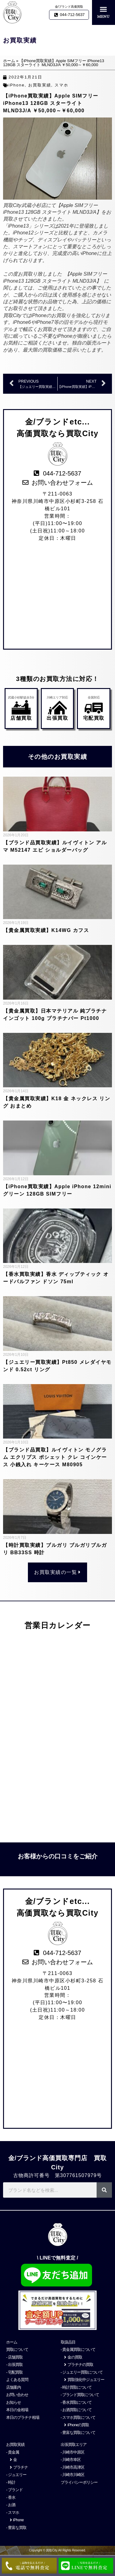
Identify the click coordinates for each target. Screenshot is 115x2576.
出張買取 (57, 718)
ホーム (9, 60)
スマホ (61, 85)
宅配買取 (94, 718)
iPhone (17, 85)
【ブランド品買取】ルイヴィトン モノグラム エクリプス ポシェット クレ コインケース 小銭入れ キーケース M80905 (55, 1457)
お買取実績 (39, 85)
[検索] (104, 2190)
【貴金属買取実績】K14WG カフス (46, 930)
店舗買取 (21, 718)
